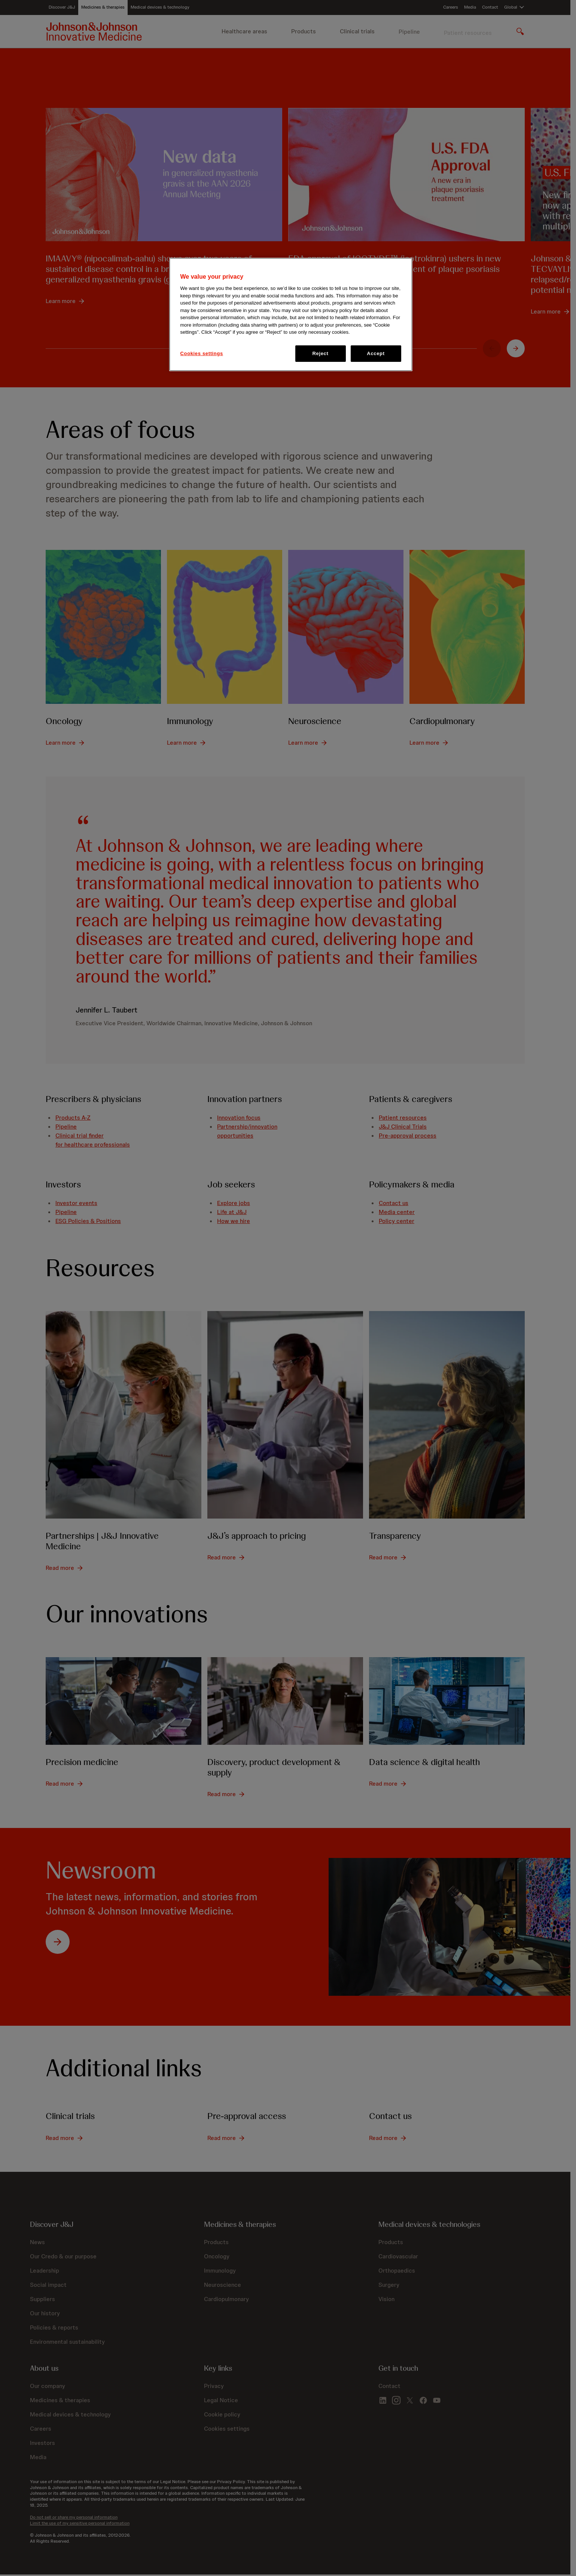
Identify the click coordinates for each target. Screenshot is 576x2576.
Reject (321, 353)
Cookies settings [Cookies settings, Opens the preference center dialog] (201, 353)
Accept (375, 353)
